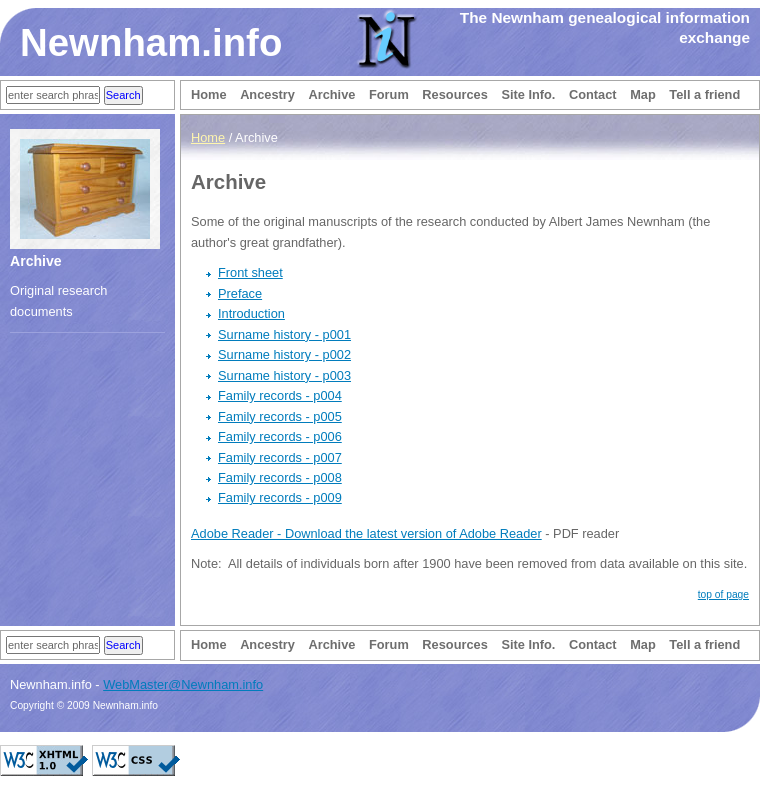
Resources (454, 94)
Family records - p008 (280, 477)
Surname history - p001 (284, 334)
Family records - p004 (280, 395)
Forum (389, 94)
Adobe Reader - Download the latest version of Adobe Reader (366, 533)
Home (209, 94)
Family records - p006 (280, 436)
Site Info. (528, 94)
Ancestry (267, 94)
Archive (331, 94)
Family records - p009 (280, 497)
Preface (240, 293)
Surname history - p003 (284, 375)
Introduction (251, 313)
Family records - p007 (280, 457)
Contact (593, 94)
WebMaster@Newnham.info (183, 684)
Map (643, 94)
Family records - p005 (280, 416)
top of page (723, 594)
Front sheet (250, 272)
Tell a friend (704, 94)
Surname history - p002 (284, 354)
